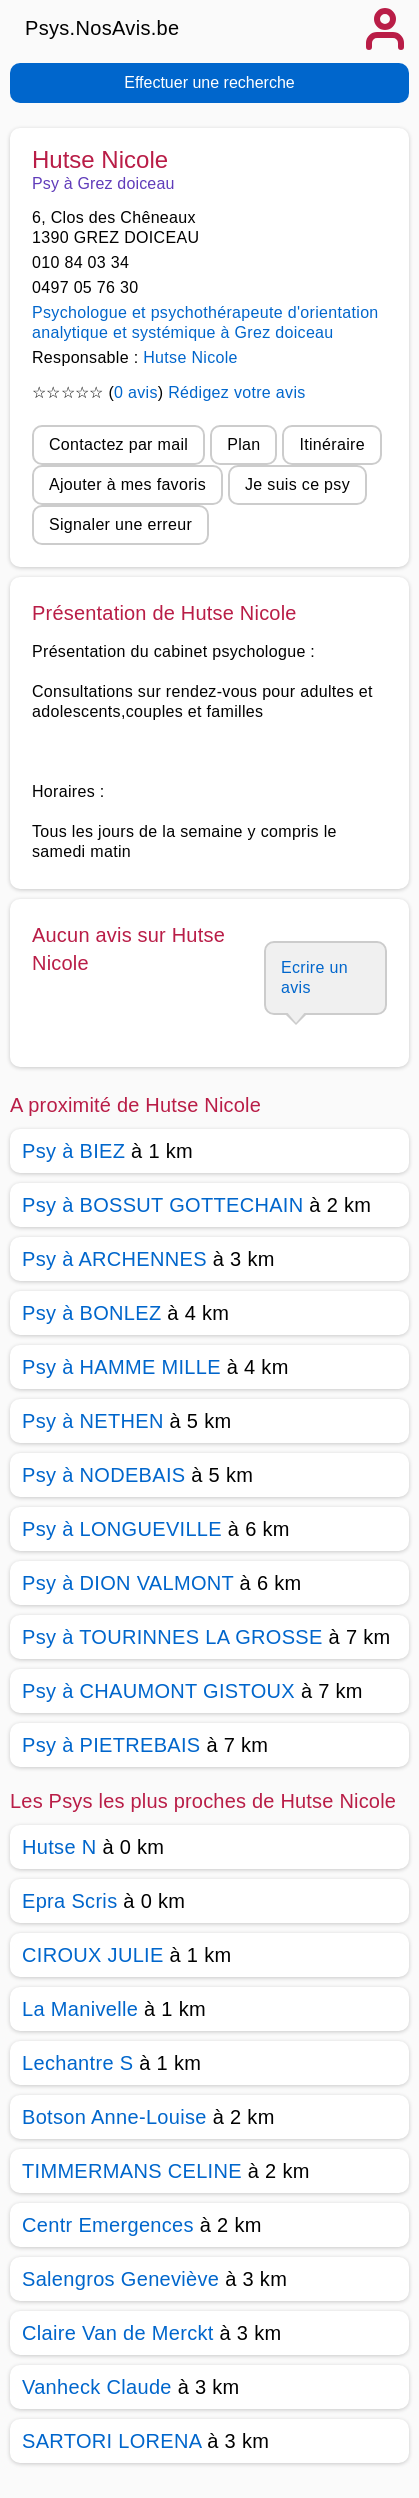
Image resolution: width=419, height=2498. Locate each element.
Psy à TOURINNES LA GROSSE (172, 1637)
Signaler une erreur (120, 524)
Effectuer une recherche (209, 82)
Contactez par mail (118, 444)
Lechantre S (77, 2063)
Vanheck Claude (97, 2387)
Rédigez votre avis (236, 392)
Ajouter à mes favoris (127, 484)
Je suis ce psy (297, 484)
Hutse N (59, 1847)
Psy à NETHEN (93, 1421)
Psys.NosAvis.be (102, 28)
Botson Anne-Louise (114, 2117)
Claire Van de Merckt (118, 2333)
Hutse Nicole (190, 357)
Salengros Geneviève (120, 2279)
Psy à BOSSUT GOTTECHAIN (162, 1205)
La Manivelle (83, 2009)
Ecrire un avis (314, 977)
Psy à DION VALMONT (128, 1583)
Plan (243, 444)
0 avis (136, 392)
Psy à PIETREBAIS (111, 1745)
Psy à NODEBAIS (103, 1475)
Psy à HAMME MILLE (121, 1367)
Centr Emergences (108, 2225)
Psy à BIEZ (73, 1151)
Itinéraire (331, 444)
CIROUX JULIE (93, 1955)
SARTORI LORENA (111, 2441)
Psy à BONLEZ (91, 1313)
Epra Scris (69, 1901)
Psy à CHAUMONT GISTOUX (158, 1691)
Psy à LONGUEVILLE (122, 1529)
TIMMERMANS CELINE (132, 2171)
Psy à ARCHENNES (114, 1259)
